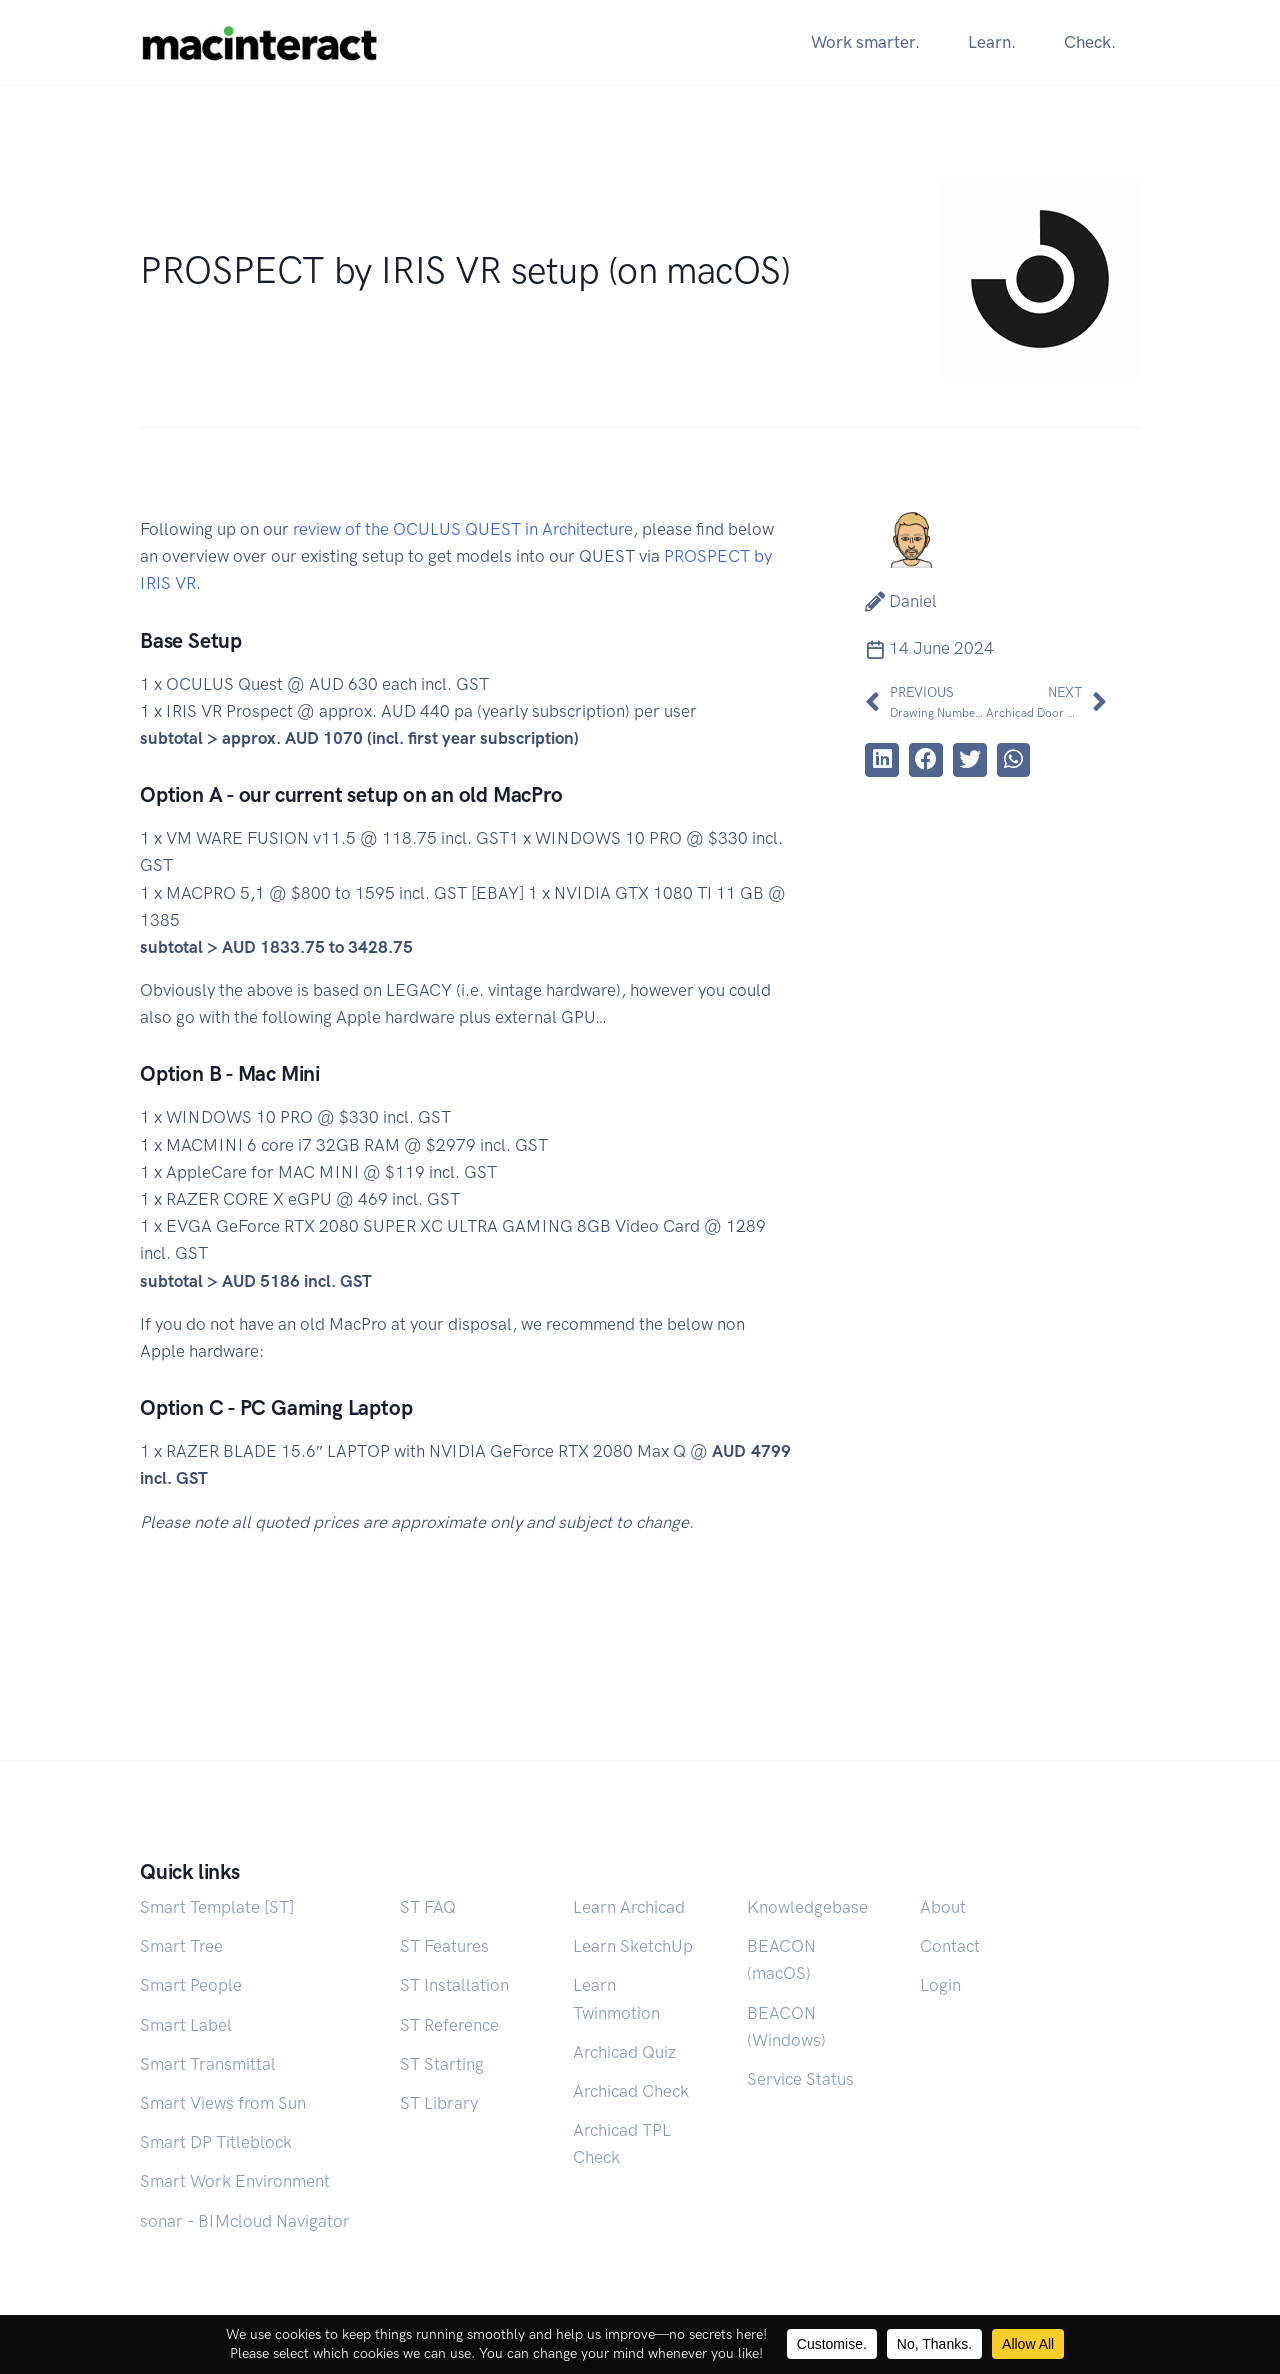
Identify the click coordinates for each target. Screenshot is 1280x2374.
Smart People (191, 1985)
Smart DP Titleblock (216, 2142)
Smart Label (186, 2025)
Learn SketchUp (633, 1946)
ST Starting (442, 2064)
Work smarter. (865, 42)
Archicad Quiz (624, 2052)
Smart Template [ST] (217, 1907)
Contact (950, 1946)
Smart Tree (181, 1946)
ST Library (439, 2103)
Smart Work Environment (235, 2181)
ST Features (444, 1946)
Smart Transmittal (208, 2064)
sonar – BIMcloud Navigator (245, 2221)
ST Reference (449, 2025)
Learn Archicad (629, 1907)
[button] (882, 760)
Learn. (992, 42)
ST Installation (454, 1985)
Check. (1090, 42)
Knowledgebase (807, 1907)
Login (940, 1985)
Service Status (800, 2079)
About (943, 1907)
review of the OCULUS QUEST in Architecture (463, 529)
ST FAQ (428, 1907)
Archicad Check (631, 2091)
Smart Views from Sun (223, 2103)
